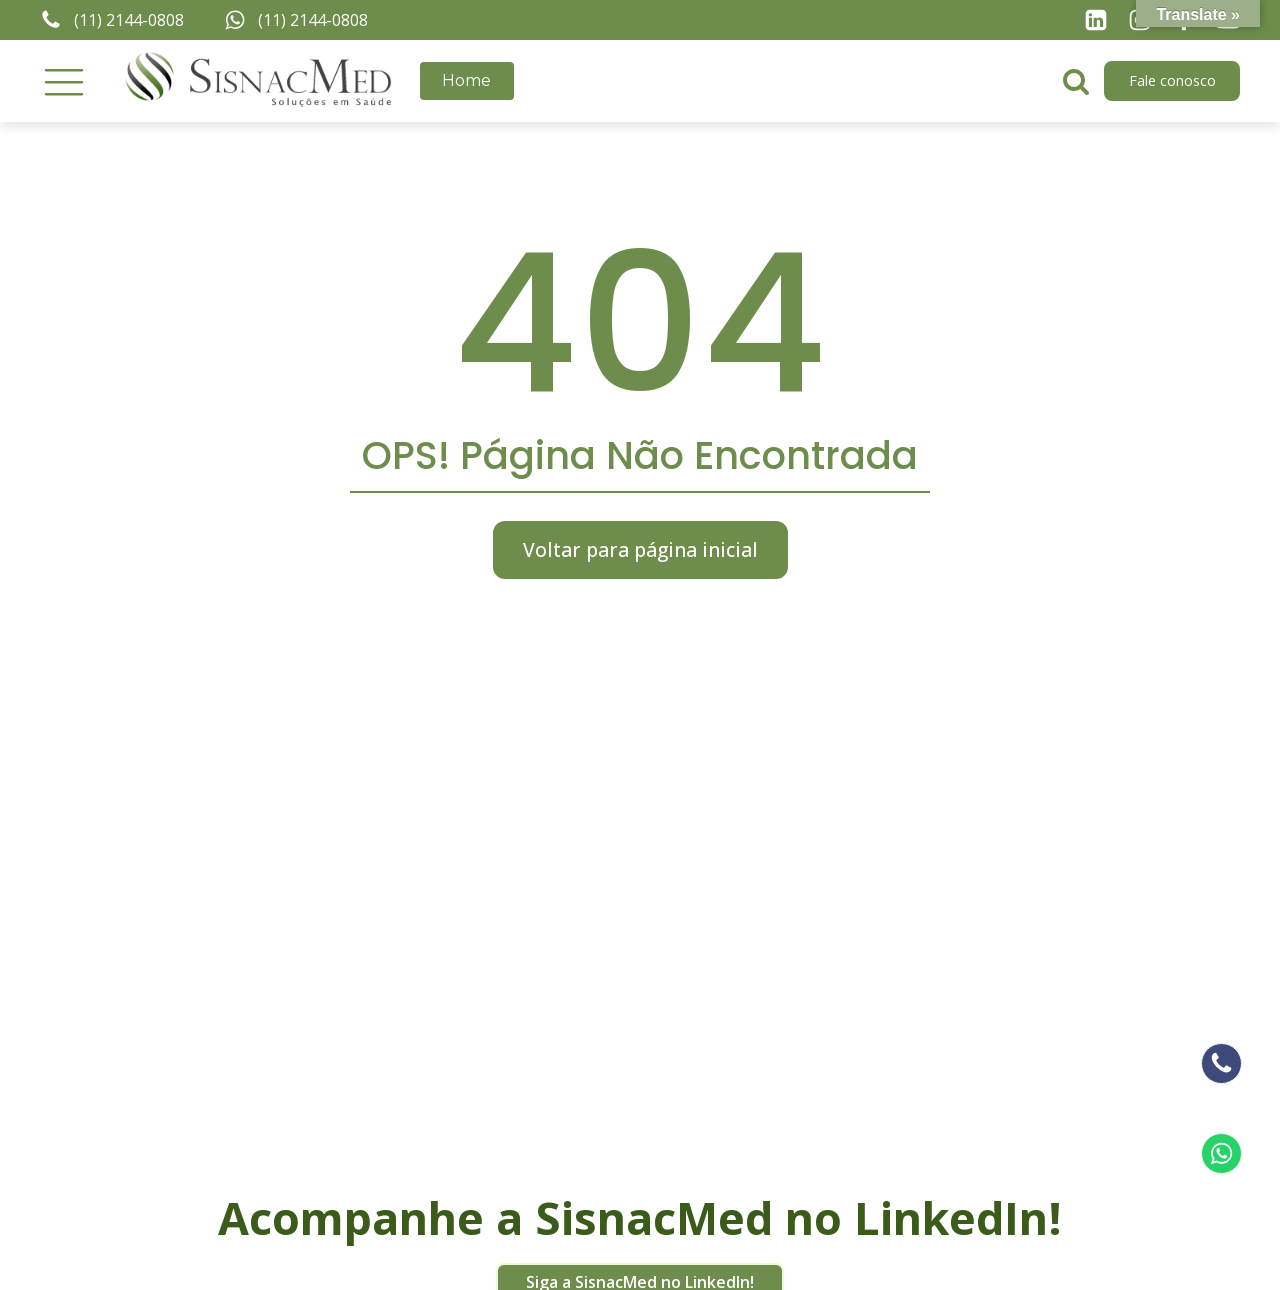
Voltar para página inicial (640, 549)
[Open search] (1076, 81)
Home (466, 80)
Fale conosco (1172, 80)
